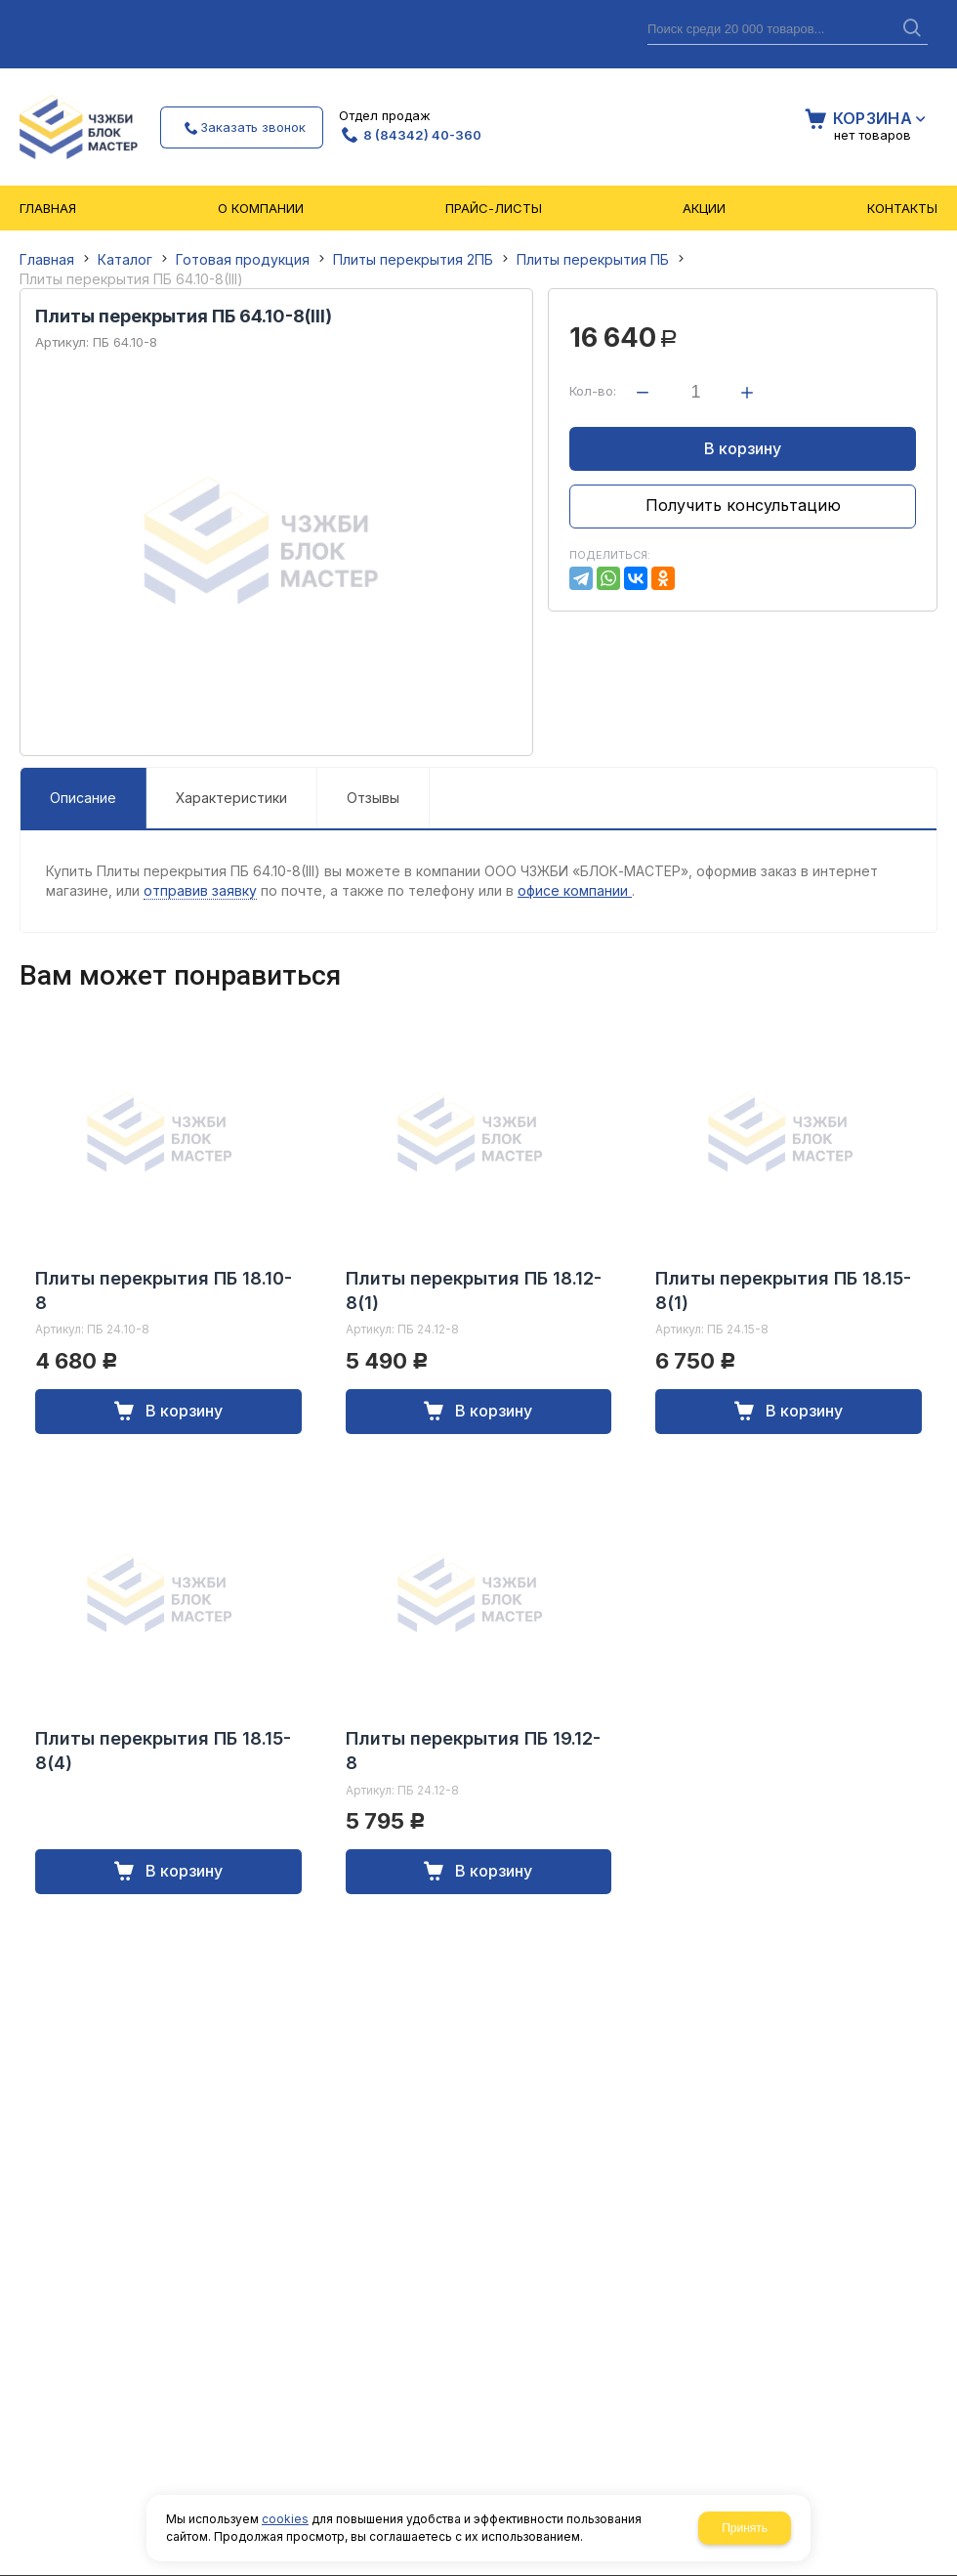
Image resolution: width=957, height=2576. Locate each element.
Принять (745, 2528)
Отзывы (373, 797)
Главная (47, 259)
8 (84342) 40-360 (422, 135)
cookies (285, 2519)
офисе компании (575, 890)
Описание (83, 797)
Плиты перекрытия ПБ (593, 259)
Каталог (125, 259)
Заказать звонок (253, 127)
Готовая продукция (243, 259)
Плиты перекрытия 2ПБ (413, 259)
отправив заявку (200, 890)
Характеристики (231, 797)
